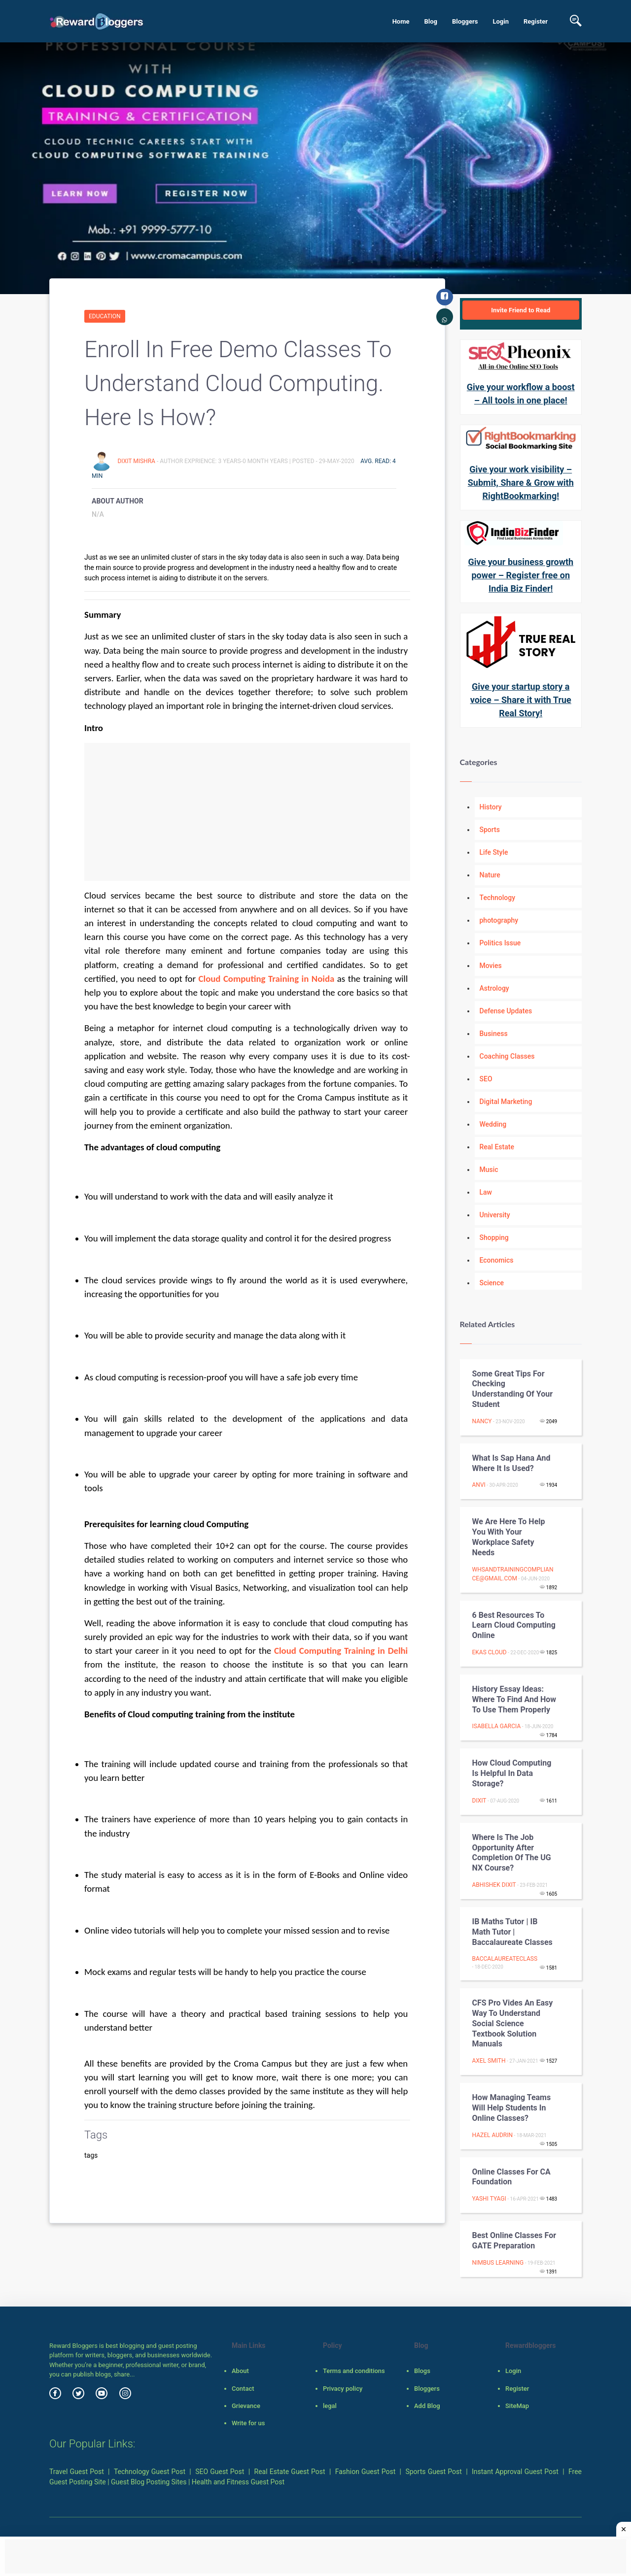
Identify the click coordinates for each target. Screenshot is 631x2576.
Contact (243, 2388)
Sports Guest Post (433, 2472)
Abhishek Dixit (494, 1884)
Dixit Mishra (136, 461)
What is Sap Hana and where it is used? (511, 1463)
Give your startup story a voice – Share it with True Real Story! (520, 699)
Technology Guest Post (149, 2472)
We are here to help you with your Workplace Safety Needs (508, 1537)
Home (401, 21)
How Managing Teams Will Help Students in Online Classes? (511, 2108)
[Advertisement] (247, 812)
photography (499, 920)
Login (500, 21)
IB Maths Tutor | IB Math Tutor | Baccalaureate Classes (512, 1932)
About (240, 2371)
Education (105, 316)
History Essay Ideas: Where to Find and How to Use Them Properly (514, 1699)
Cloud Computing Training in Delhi (341, 1650)
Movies (491, 966)
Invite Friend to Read (520, 310)
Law (486, 1192)
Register (536, 21)
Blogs (422, 2371)
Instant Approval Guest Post (515, 2472)
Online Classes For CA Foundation (511, 2177)
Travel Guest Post (76, 2472)
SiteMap (517, 2405)
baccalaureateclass (505, 1958)
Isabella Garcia (496, 1726)
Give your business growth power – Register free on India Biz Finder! (520, 575)
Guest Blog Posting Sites (148, 2482)
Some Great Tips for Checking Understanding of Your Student (512, 1389)
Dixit (479, 1800)
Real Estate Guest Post (289, 2472)
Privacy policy (342, 2388)
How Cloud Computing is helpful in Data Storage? (512, 1773)
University (495, 1215)
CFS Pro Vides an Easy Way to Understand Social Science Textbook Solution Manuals (512, 2023)
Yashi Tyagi (489, 2198)
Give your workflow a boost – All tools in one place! (521, 393)
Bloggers (465, 21)
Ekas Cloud (489, 1652)
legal (330, 2405)
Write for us (248, 2423)
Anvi (479, 1484)
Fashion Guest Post (365, 2472)
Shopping (494, 1237)
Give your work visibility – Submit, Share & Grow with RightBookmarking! (521, 482)
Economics (497, 1260)
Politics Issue (500, 943)
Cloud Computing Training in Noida (267, 978)
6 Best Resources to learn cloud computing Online (514, 1625)
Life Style (494, 852)
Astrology (494, 988)
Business (494, 1033)
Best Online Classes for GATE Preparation (514, 2240)
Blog (430, 21)
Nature (490, 875)
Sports (490, 830)
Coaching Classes (507, 1056)
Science (492, 1283)
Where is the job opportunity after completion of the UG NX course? (511, 1853)
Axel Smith (489, 2060)
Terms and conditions (354, 2371)
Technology (498, 898)
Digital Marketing (506, 1101)
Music (489, 1169)
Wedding (493, 1124)
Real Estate (497, 1147)
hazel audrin (492, 2135)
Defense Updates (506, 1011)
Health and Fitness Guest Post (238, 2482)
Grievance (246, 2405)
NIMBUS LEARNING (498, 2262)
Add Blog (427, 2405)
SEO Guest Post (219, 2472)
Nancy (482, 1421)
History (491, 807)
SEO (486, 1079)
